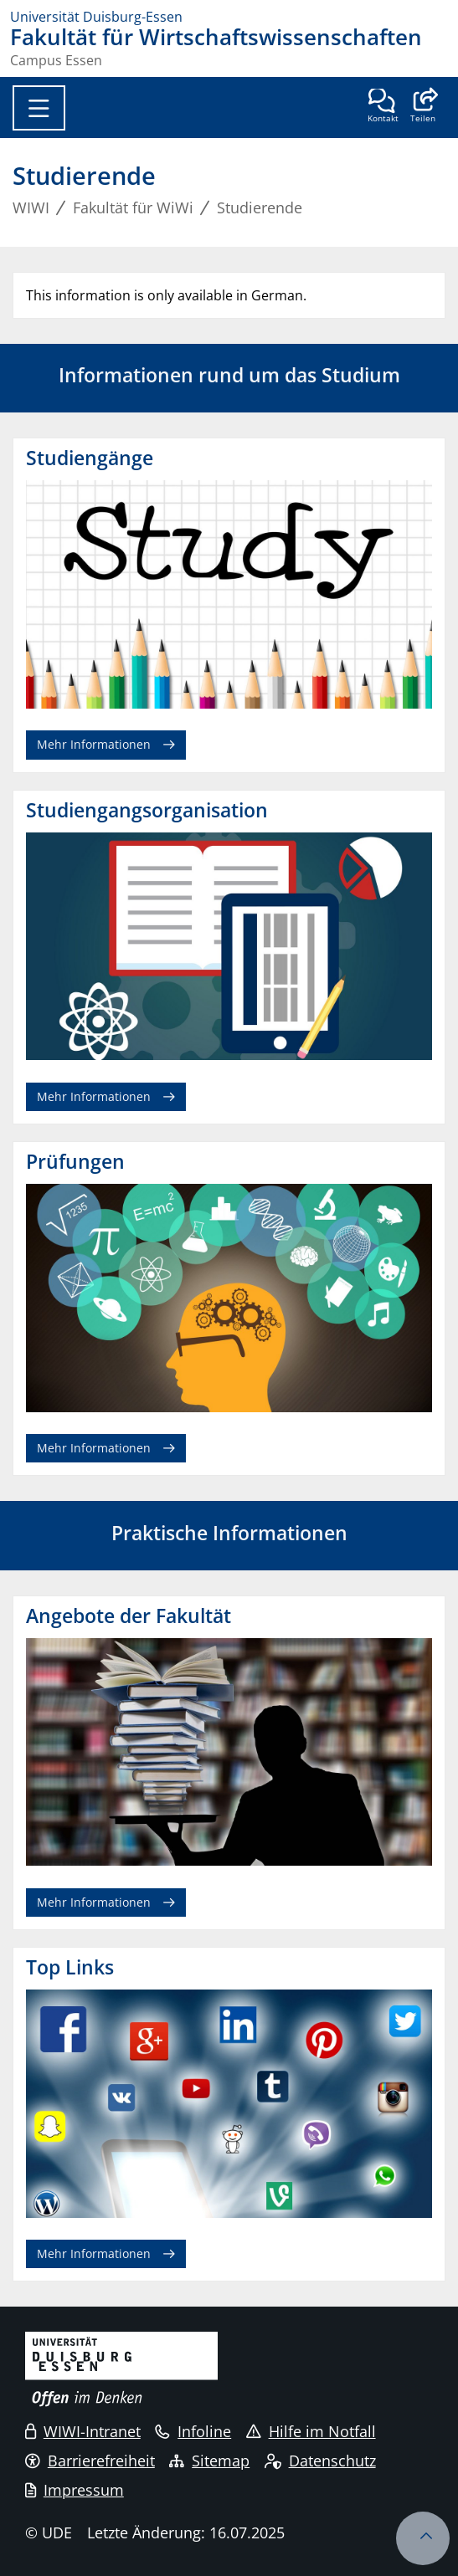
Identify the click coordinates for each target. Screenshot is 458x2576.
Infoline (193, 2431)
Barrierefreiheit (90, 2461)
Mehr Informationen (94, 744)
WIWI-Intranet (83, 2431)
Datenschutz (320, 2461)
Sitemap (209, 2461)
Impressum (74, 2490)
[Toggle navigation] (39, 108)
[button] (422, 107)
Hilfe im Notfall (311, 2431)
